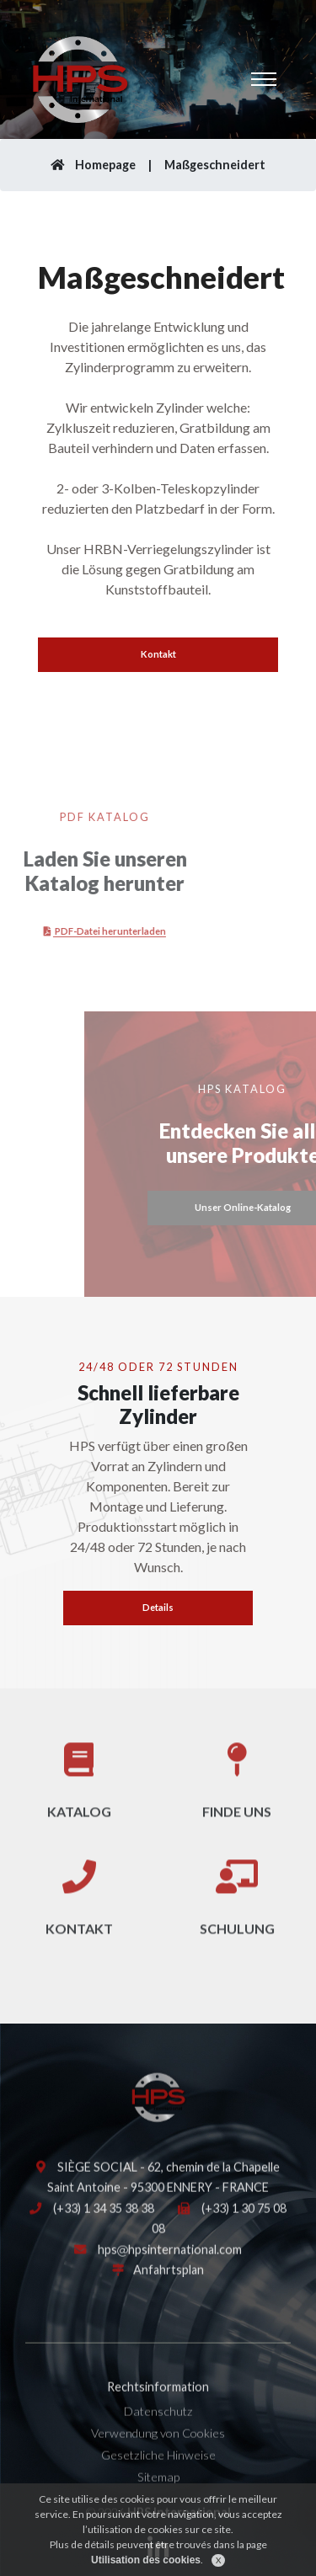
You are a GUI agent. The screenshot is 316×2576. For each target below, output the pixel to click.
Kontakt (158, 653)
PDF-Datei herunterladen (80, 930)
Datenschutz (158, 2427)
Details (158, 1607)
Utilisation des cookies (146, 2567)
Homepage (93, 164)
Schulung (237, 1913)
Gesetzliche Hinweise (158, 2471)
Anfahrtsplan (168, 2286)
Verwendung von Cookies (158, 2449)
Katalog (79, 1795)
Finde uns (236, 1795)
